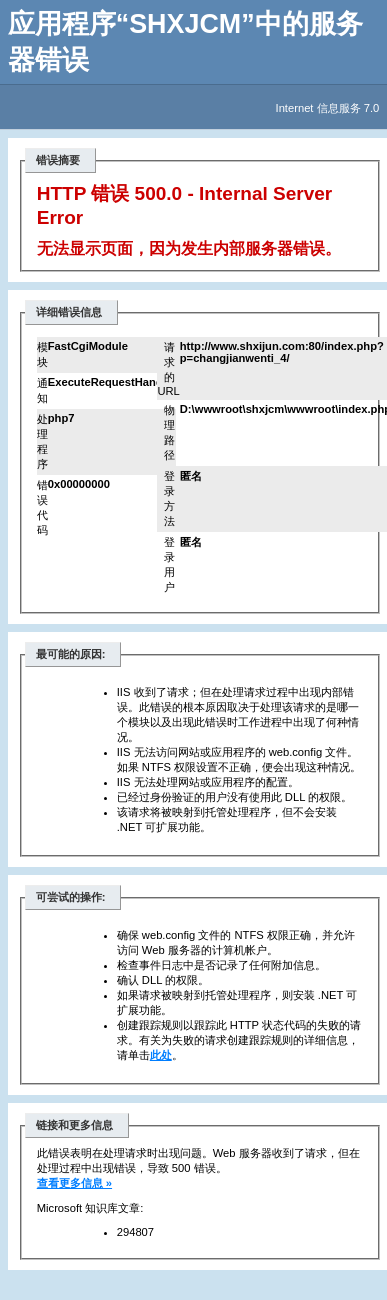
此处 (161, 1055)
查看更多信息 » (74, 1183)
